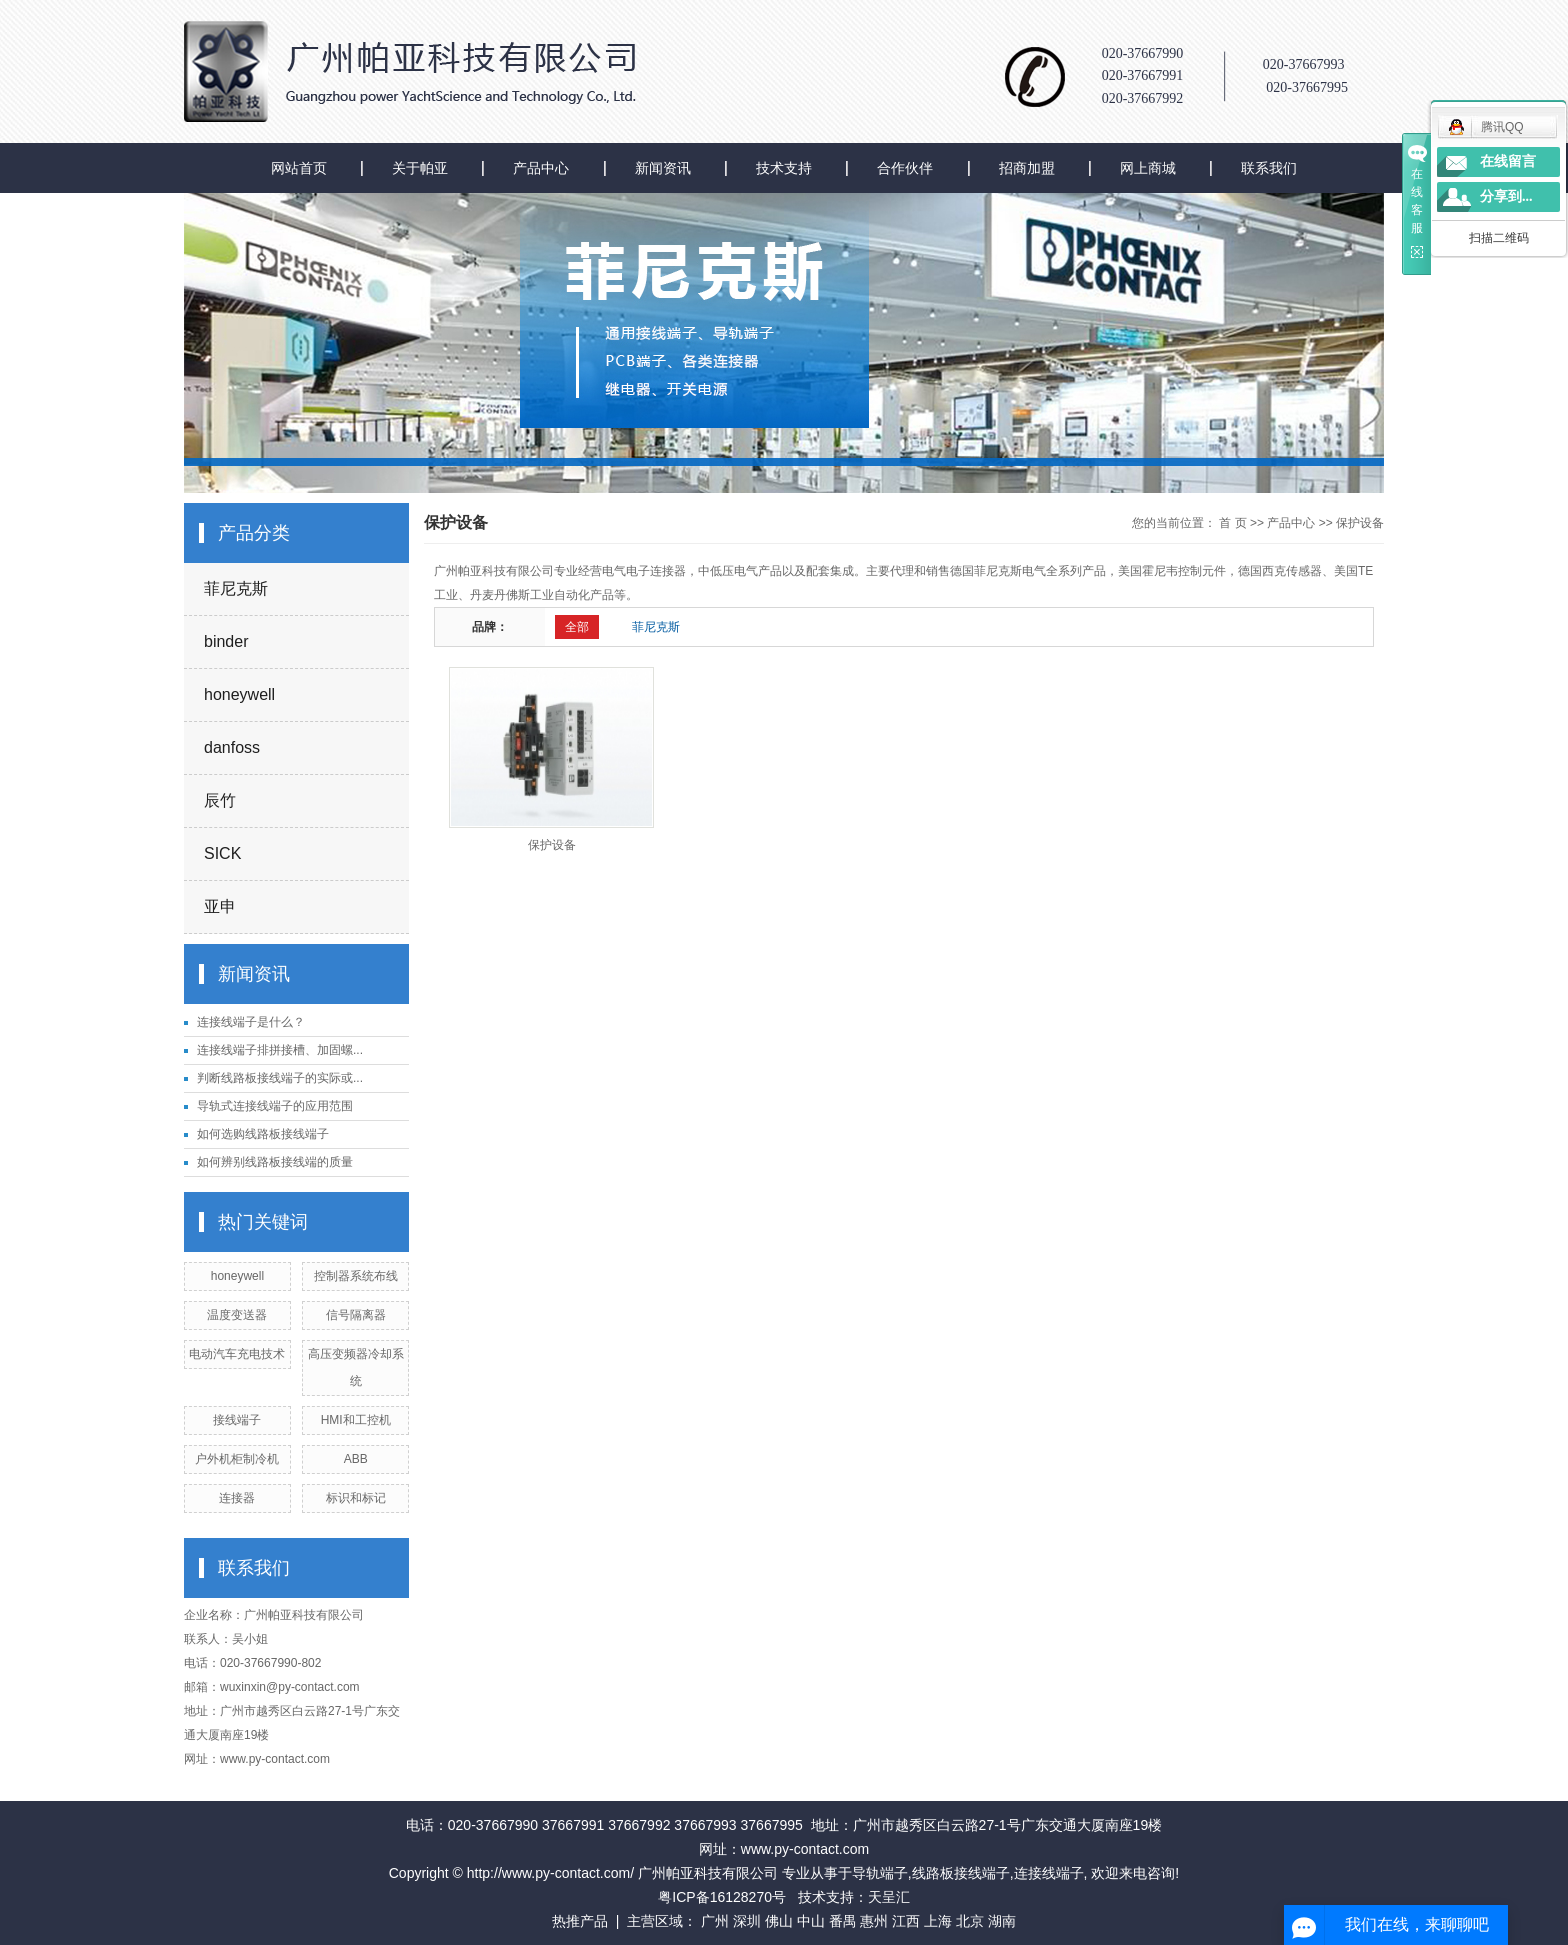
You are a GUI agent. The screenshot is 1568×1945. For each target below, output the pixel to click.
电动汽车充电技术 (237, 1354)
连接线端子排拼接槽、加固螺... (280, 1050)
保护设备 (1360, 523)
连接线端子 (1049, 1873)
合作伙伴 (905, 168)
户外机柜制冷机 (237, 1459)
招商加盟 (1027, 168)
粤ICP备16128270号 (722, 1897)
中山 (811, 1921)
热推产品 (580, 1921)
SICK (222, 853)
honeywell (239, 694)
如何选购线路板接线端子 (263, 1134)
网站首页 (299, 168)
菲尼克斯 (236, 588)
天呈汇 (889, 1897)
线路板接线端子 (961, 1873)
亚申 (220, 906)
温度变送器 (237, 1315)
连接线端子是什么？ (251, 1022)
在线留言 (1508, 161)
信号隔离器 (356, 1315)
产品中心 (541, 168)
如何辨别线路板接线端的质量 (275, 1162)
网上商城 (1148, 168)
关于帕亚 (420, 168)
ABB (356, 1459)
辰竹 (220, 800)
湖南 (1002, 1921)
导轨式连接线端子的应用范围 (275, 1106)
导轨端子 (880, 1873)
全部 (577, 627)
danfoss (232, 747)
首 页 (1232, 523)
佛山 (779, 1921)
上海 (938, 1921)
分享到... (1506, 196)
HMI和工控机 (356, 1420)
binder (226, 641)
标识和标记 (356, 1498)
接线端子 (237, 1420)
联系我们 (1269, 168)
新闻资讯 (663, 168)
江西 (906, 1921)
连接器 (237, 1498)
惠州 (874, 1921)
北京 (970, 1921)
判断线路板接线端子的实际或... (280, 1078)
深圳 (747, 1921)
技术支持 (784, 168)
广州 (715, 1921)
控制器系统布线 (356, 1276)
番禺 (843, 1921)
